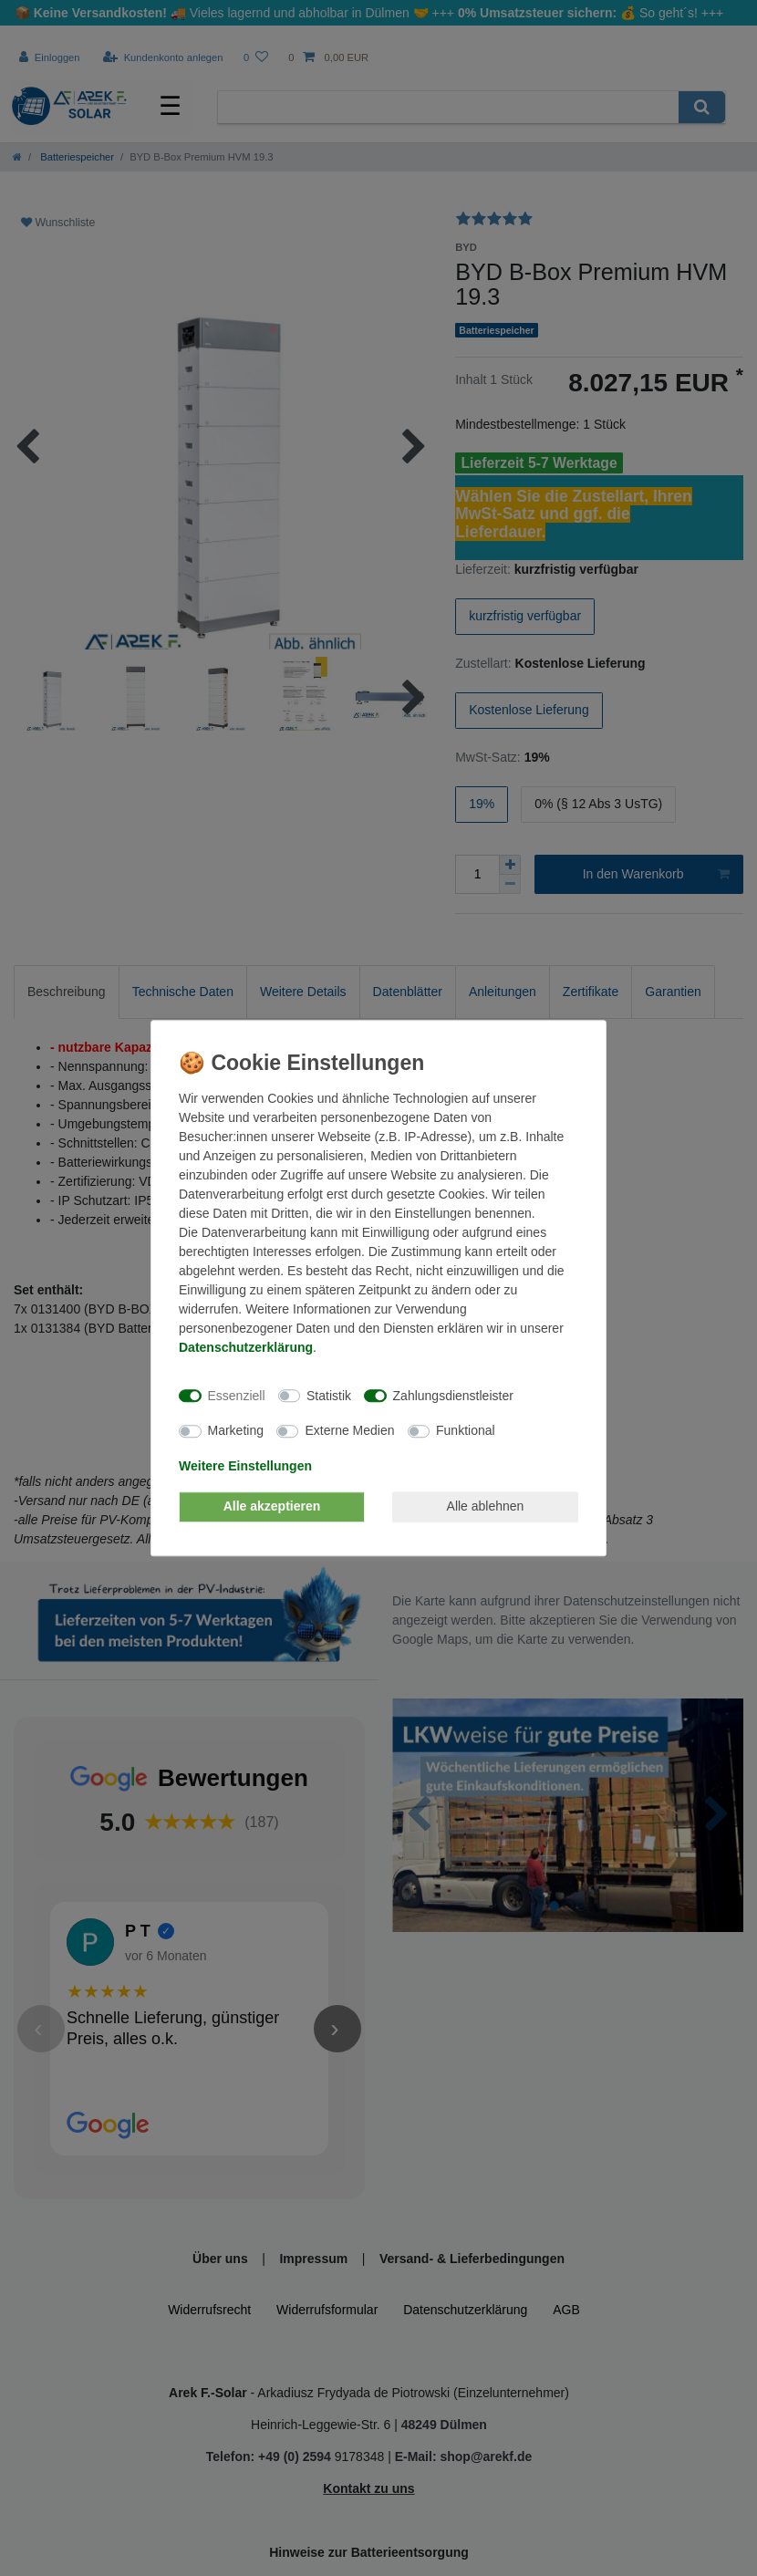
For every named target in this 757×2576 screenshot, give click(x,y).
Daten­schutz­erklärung (246, 1347)
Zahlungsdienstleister (453, 1395)
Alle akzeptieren (272, 1506)
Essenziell (236, 1395)
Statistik (328, 1395)
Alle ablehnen (485, 1506)
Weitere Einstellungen (245, 1466)
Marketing (236, 1430)
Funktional (465, 1430)
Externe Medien (349, 1430)
